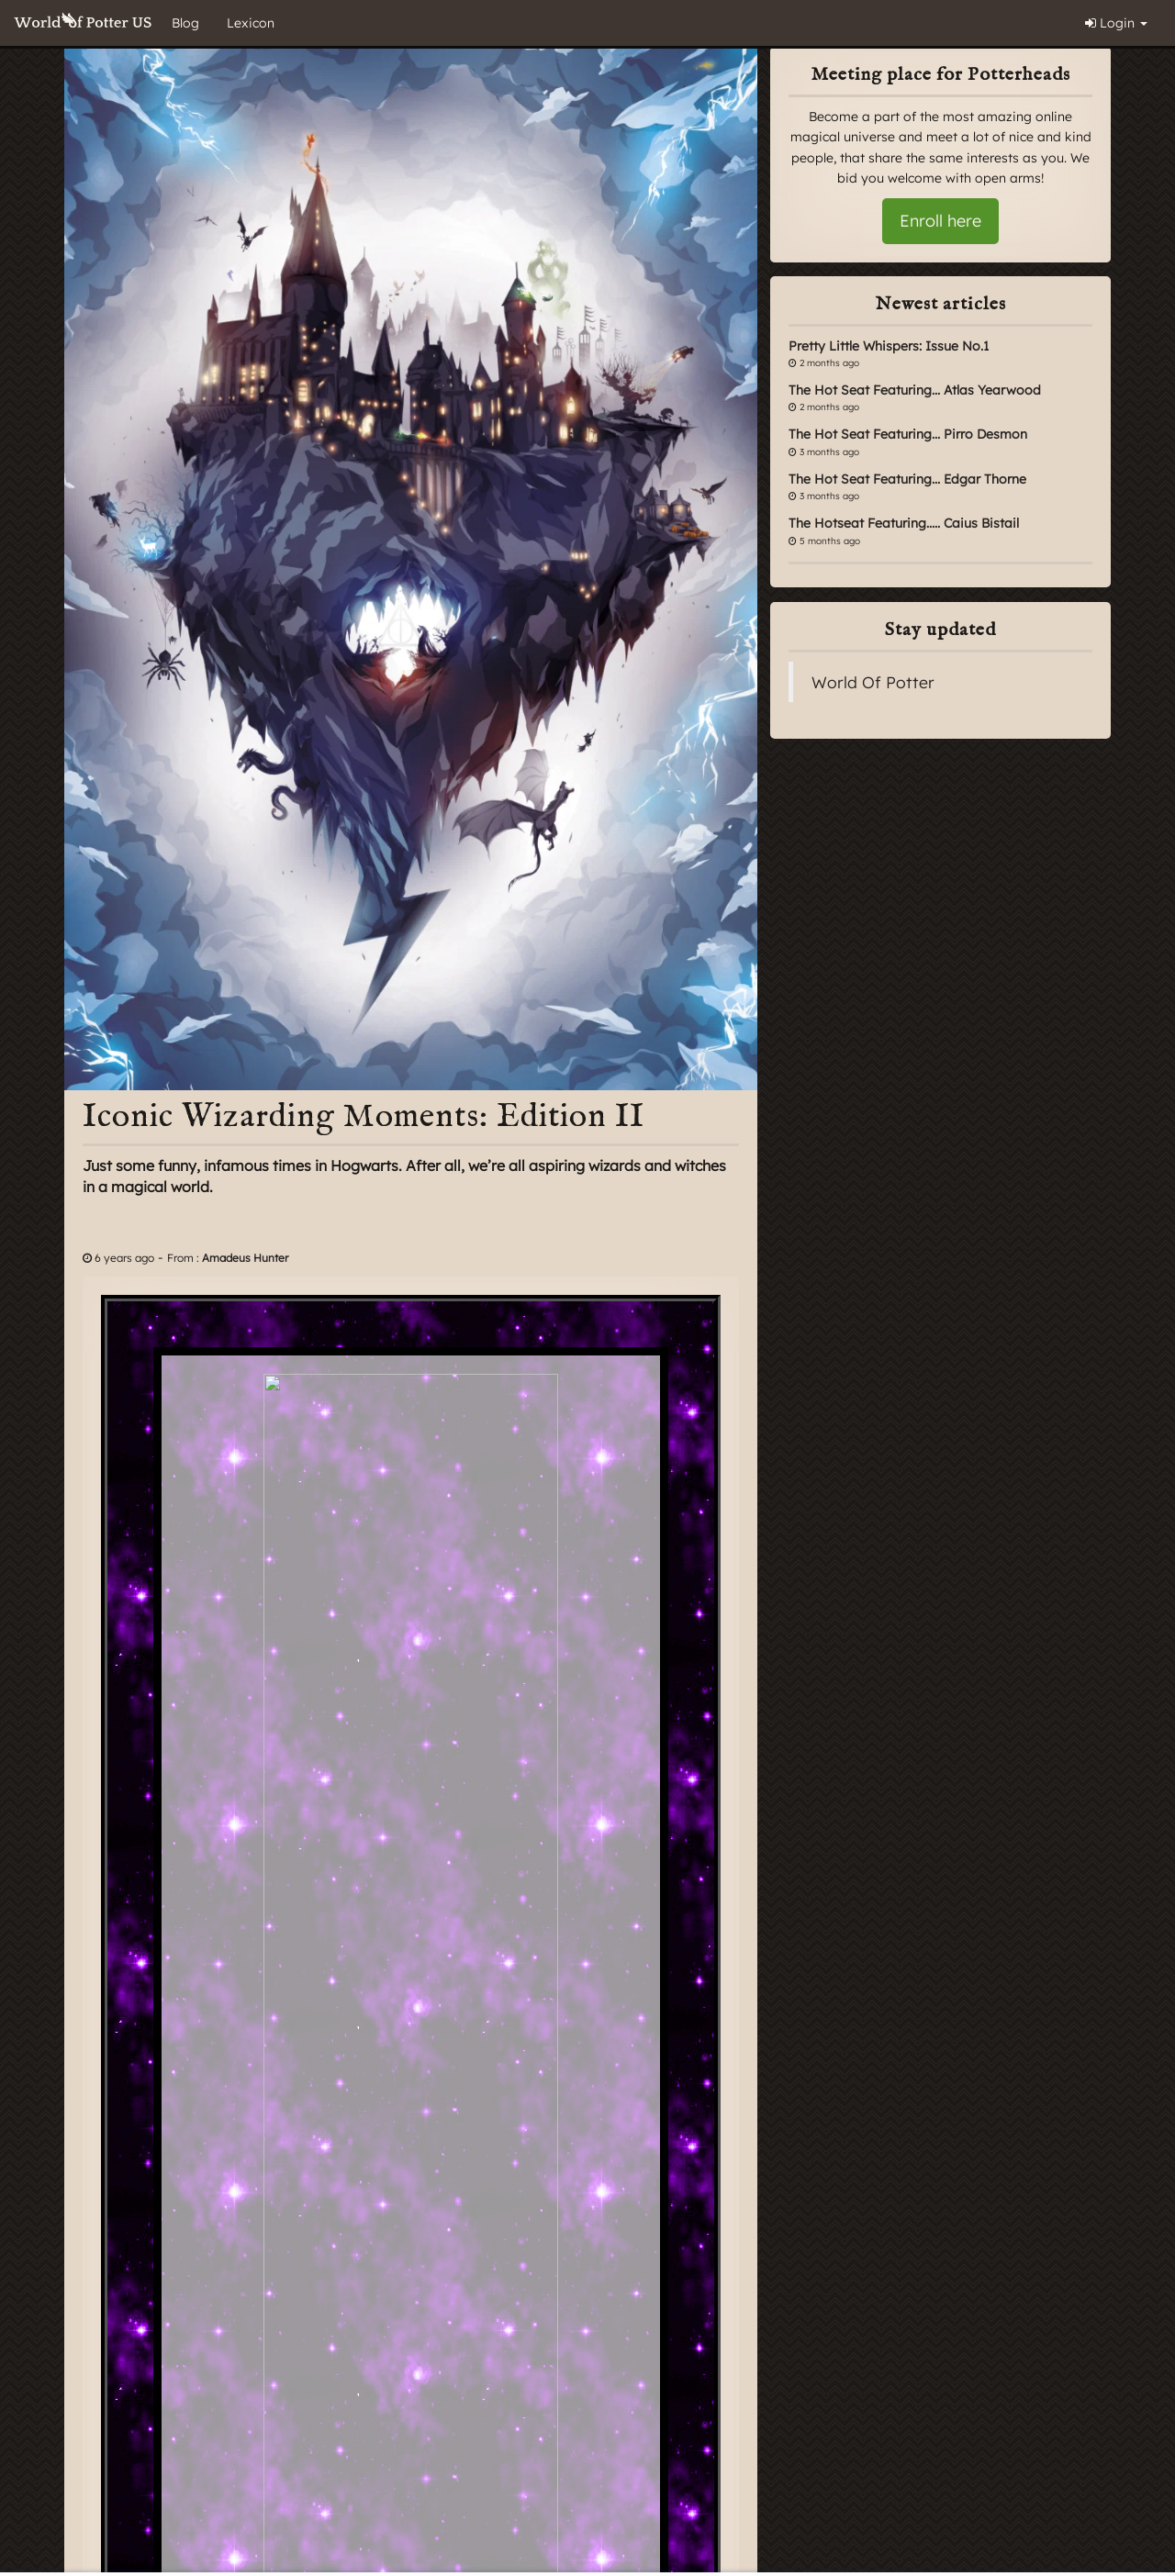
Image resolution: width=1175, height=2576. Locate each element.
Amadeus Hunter (245, 1258)
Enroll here (940, 220)
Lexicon (250, 23)
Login (1116, 23)
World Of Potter (872, 682)
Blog (185, 23)
